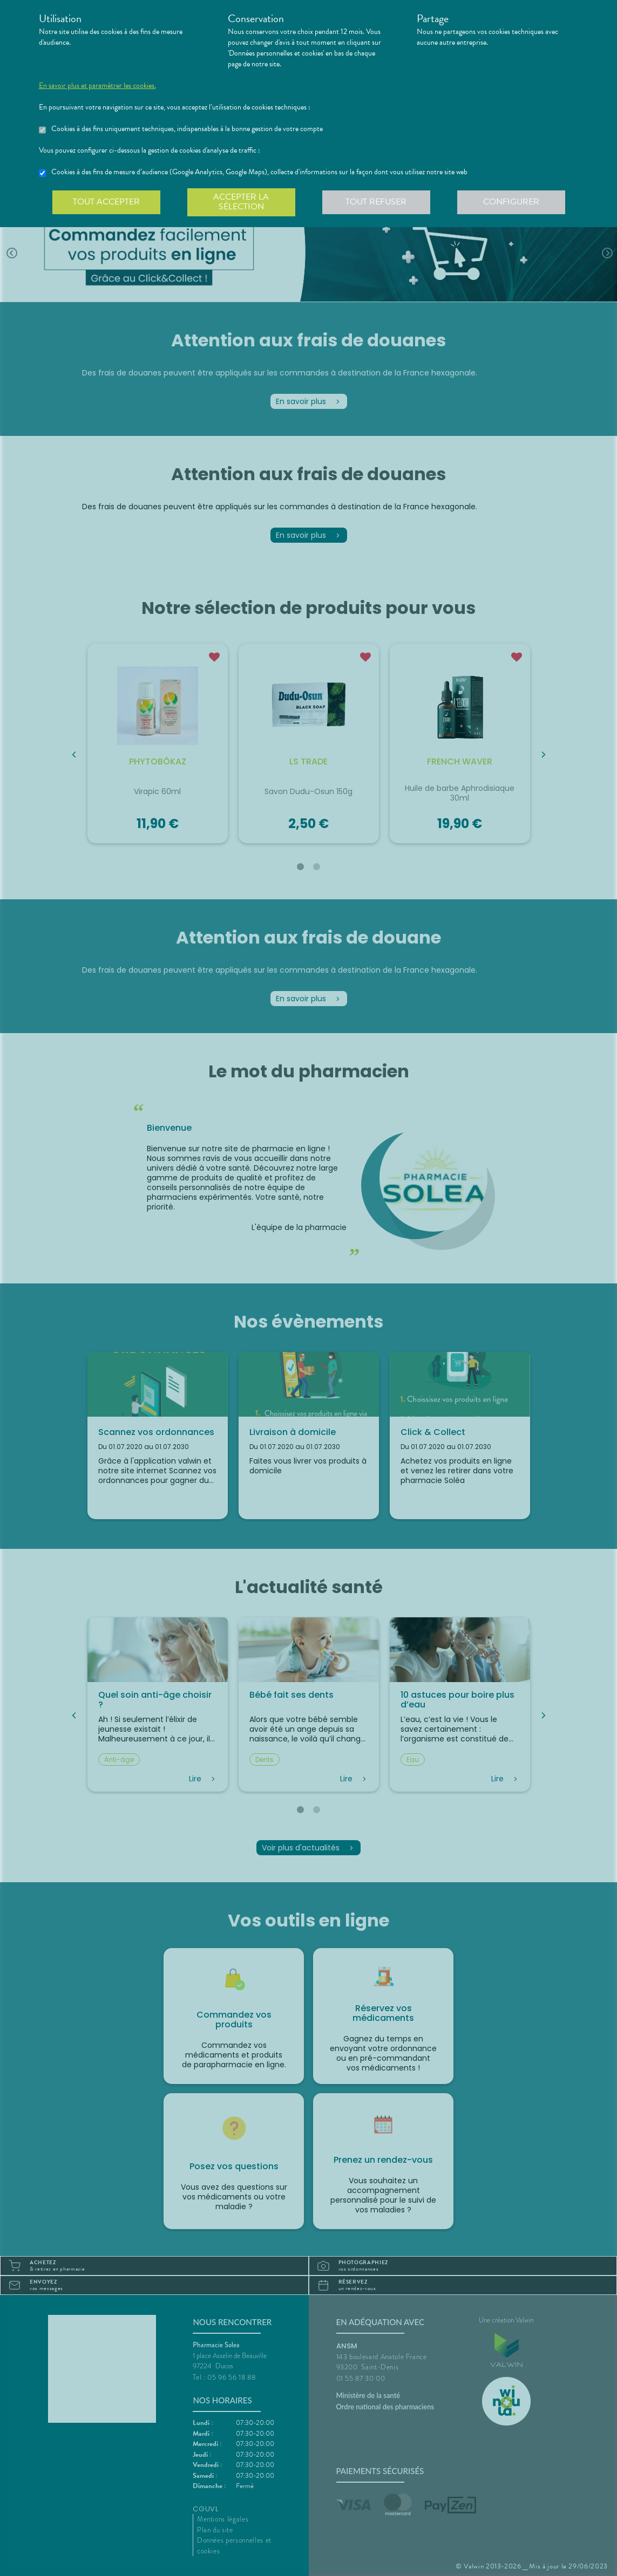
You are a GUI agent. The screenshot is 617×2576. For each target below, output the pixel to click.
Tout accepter (106, 201)
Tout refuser (375, 201)
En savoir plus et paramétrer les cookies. (97, 85)
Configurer (511, 201)
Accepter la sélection (241, 201)
